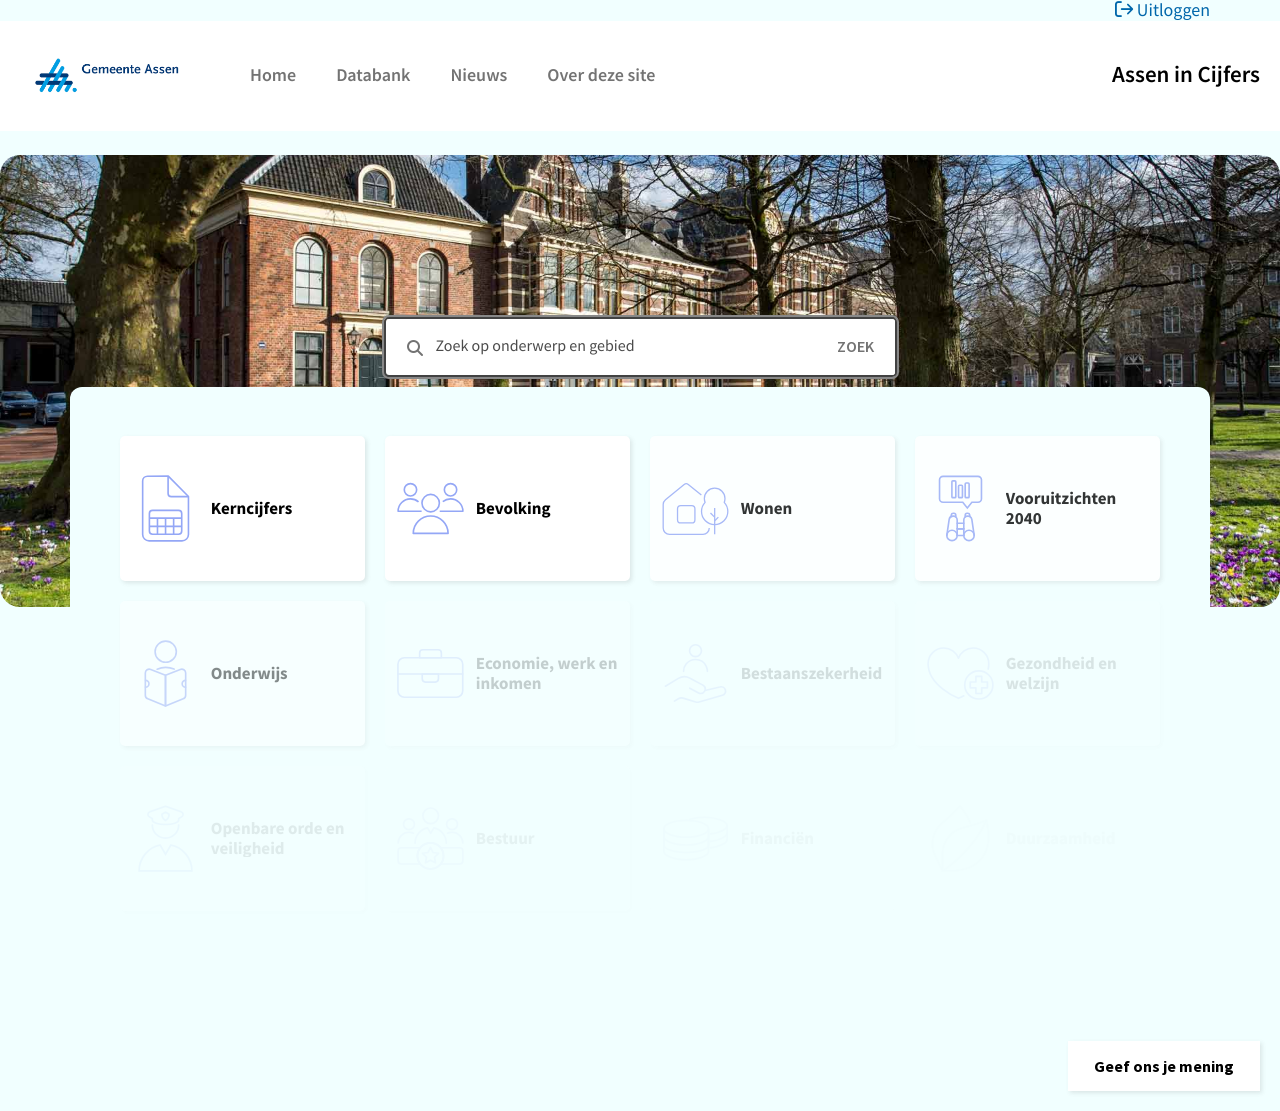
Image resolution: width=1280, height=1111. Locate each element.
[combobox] (640, 347)
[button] (1164, 1066)
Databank (373, 74)
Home (273, 74)
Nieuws (478, 74)
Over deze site (601, 74)
